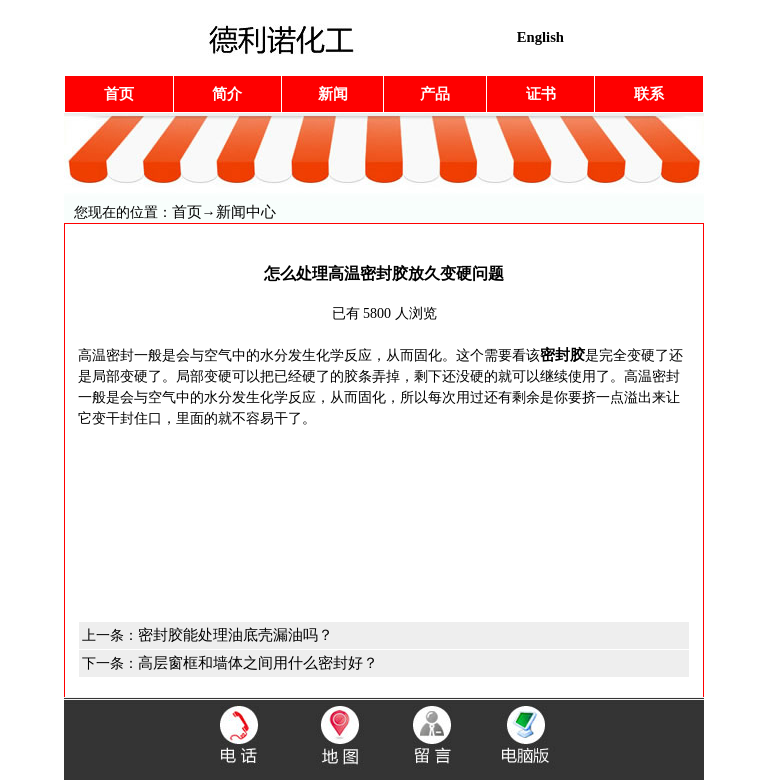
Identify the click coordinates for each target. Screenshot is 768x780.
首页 (187, 212)
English (540, 37)
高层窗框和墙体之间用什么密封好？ (258, 663)
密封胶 (562, 355)
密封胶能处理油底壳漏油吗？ (235, 635)
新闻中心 (246, 212)
